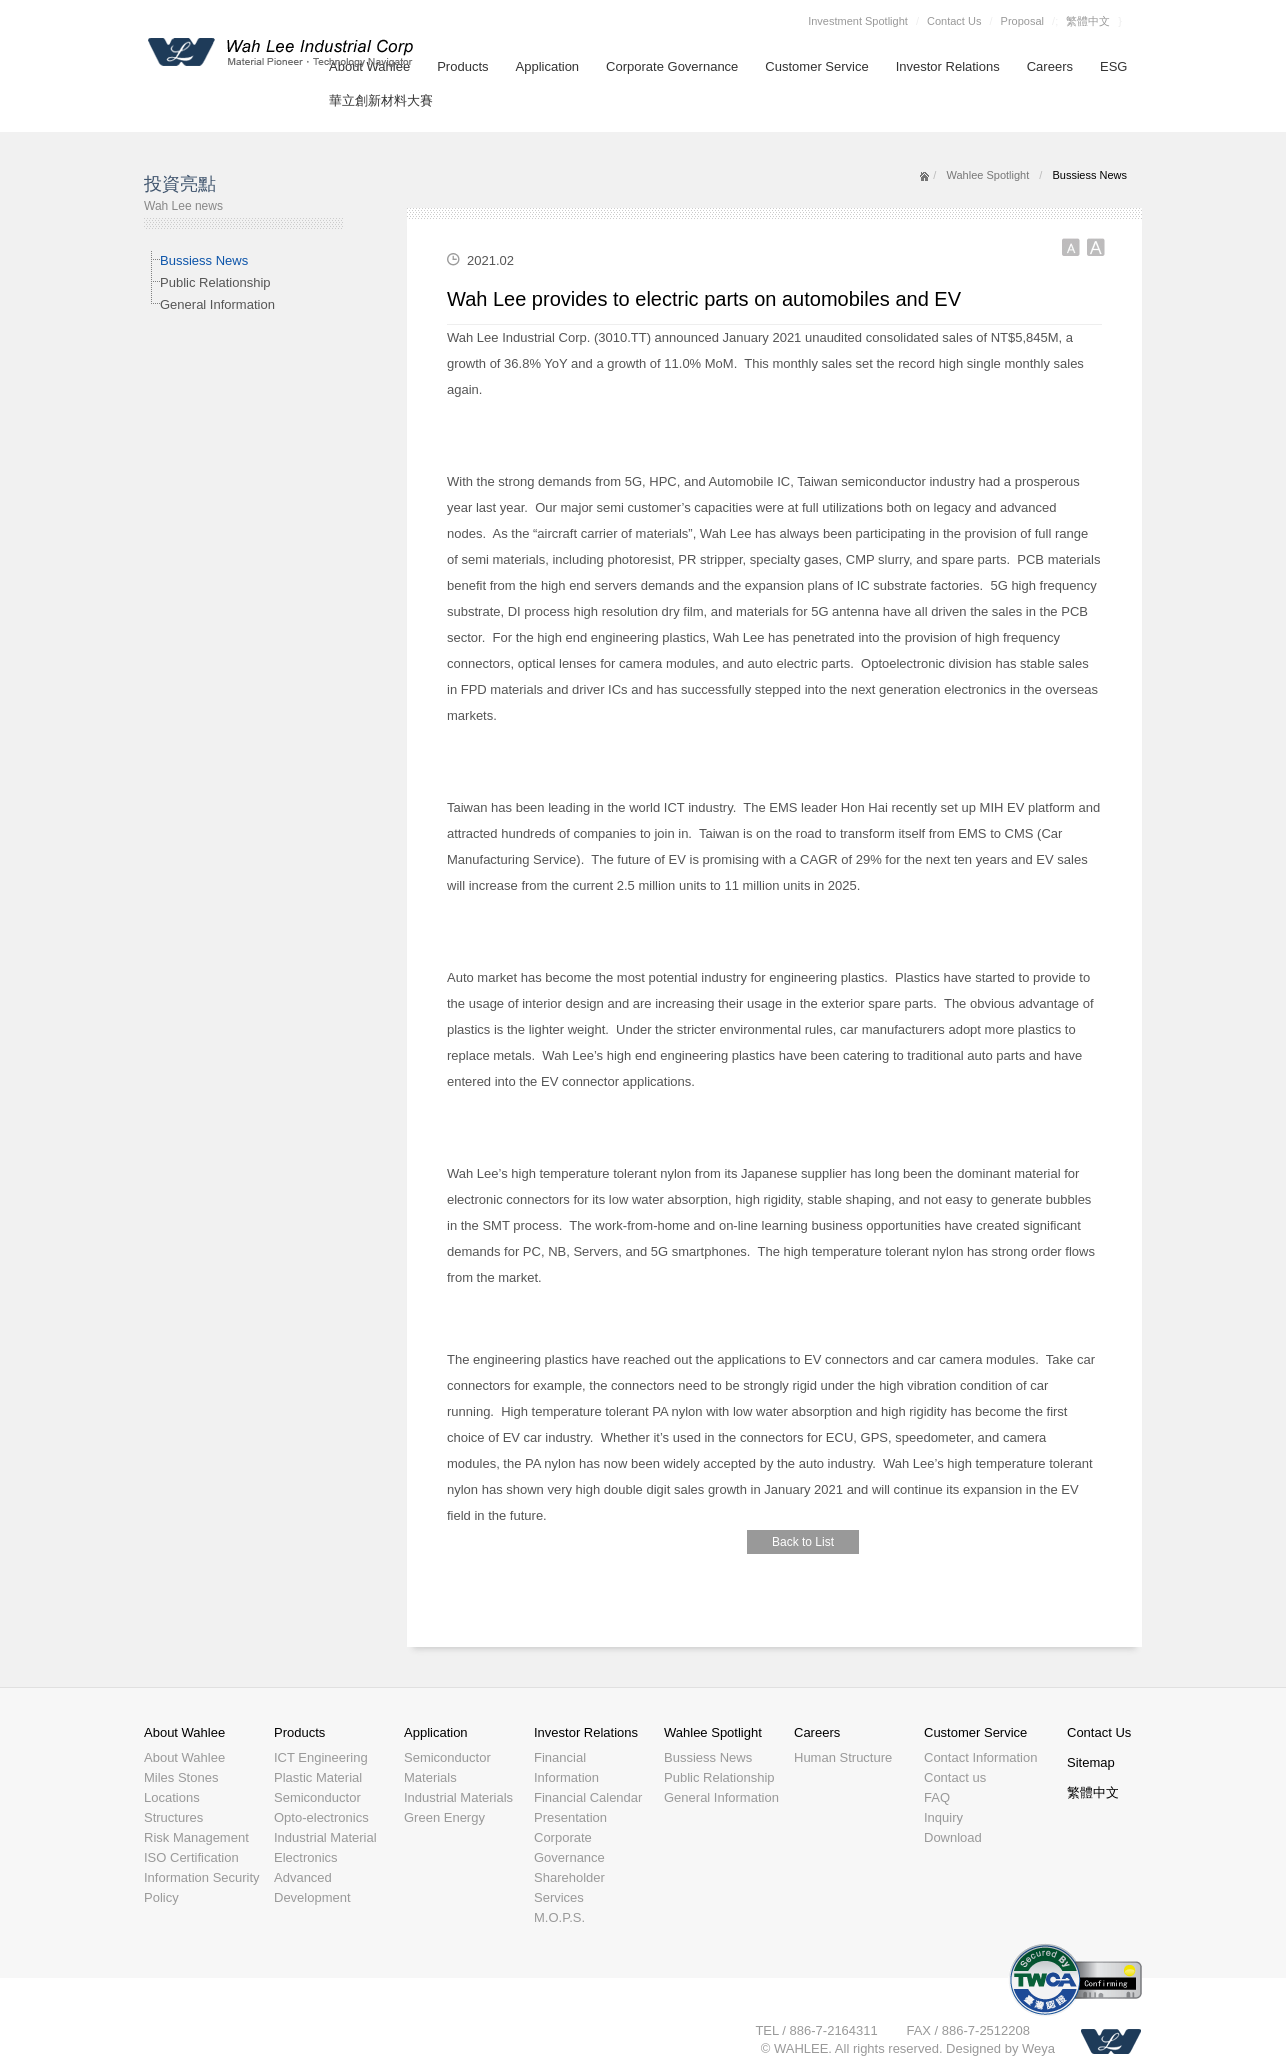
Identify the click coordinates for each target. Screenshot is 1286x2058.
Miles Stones (181, 1777)
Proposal (1022, 21)
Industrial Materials (458, 1797)
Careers (1050, 66)
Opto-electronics (321, 1817)
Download (953, 1837)
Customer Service (816, 66)
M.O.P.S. (559, 1917)
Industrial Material (325, 1837)
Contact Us (954, 21)
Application (548, 66)
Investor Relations (948, 66)
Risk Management (196, 1837)
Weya (1038, 2048)
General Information (217, 304)
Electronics (306, 1857)
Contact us (955, 1777)
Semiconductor (317, 1797)
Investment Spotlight (858, 21)
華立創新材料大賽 (381, 100)
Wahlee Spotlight (987, 175)
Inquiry (943, 1817)
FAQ (937, 1797)
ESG (1113, 66)
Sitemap (1091, 1762)
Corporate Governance (672, 66)
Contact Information (980, 1757)
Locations (172, 1797)
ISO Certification (191, 1857)
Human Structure (843, 1757)
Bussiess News (204, 260)
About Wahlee (184, 1732)
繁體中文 (1088, 21)
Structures (173, 1817)
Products (462, 66)
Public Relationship (215, 282)
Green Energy (444, 1817)
